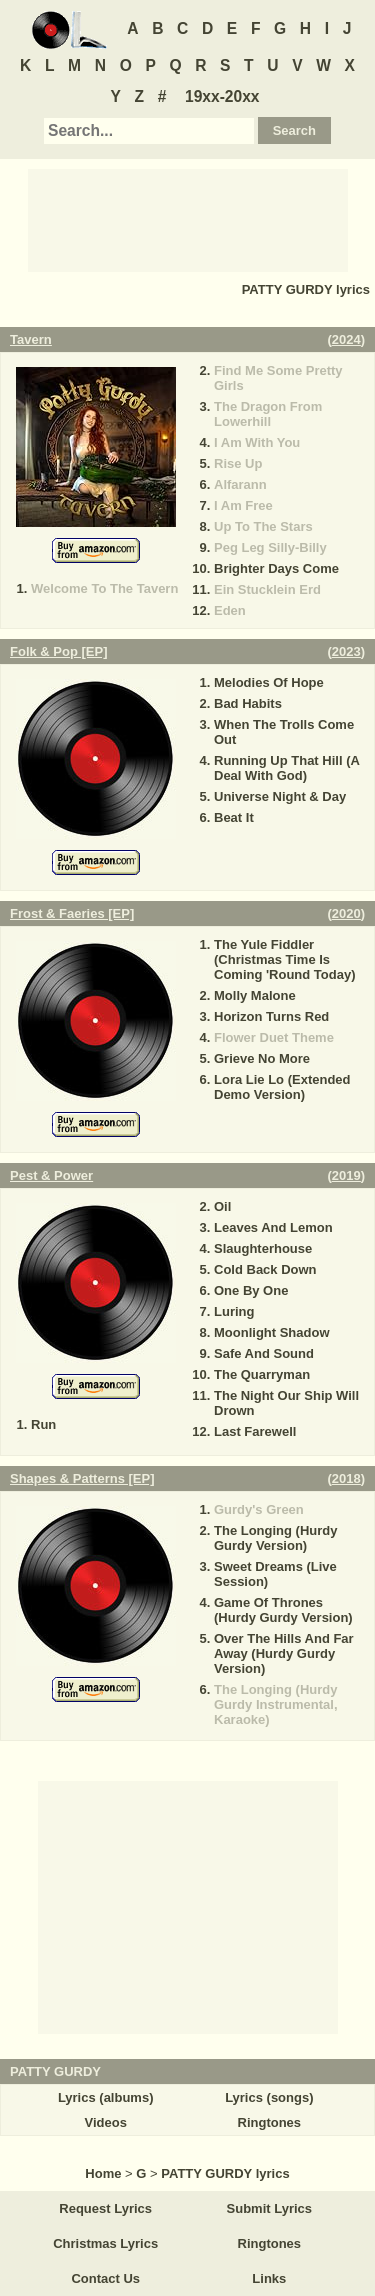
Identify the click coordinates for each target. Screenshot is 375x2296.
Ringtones (270, 2122)
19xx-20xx (222, 96)
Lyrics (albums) (106, 2097)
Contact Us (105, 2278)
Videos (105, 2122)
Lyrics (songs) (269, 2097)
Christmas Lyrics (105, 2243)
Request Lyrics (105, 2208)
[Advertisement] (188, 219)
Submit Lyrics (269, 2208)
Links (269, 2278)
